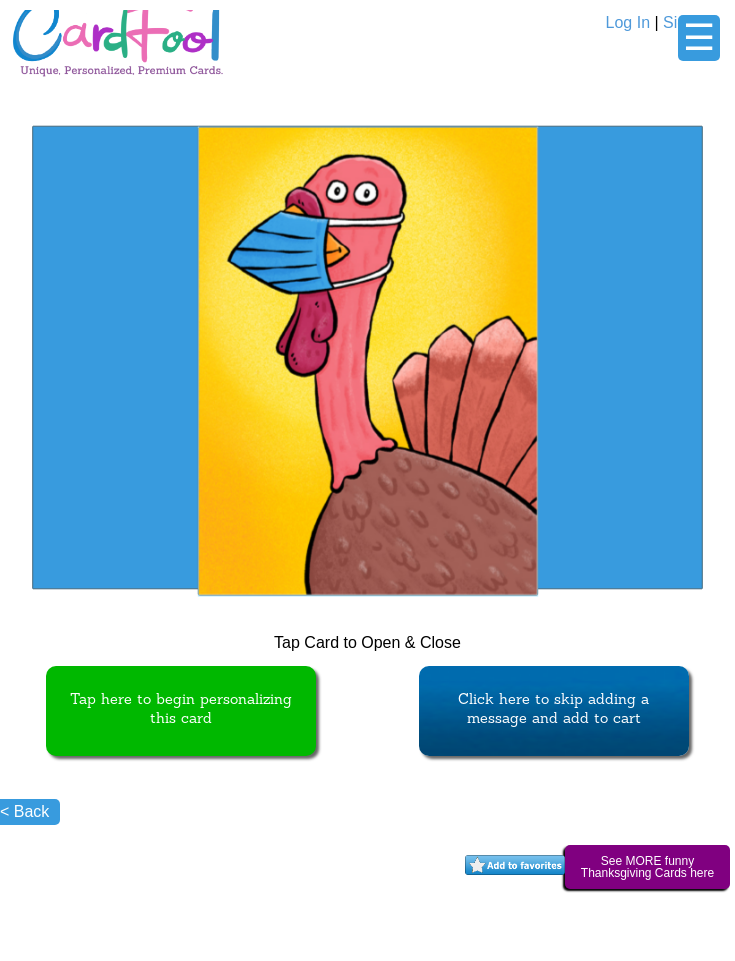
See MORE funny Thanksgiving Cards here (647, 867)
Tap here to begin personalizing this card (181, 710)
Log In (628, 22)
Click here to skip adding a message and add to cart (553, 710)
